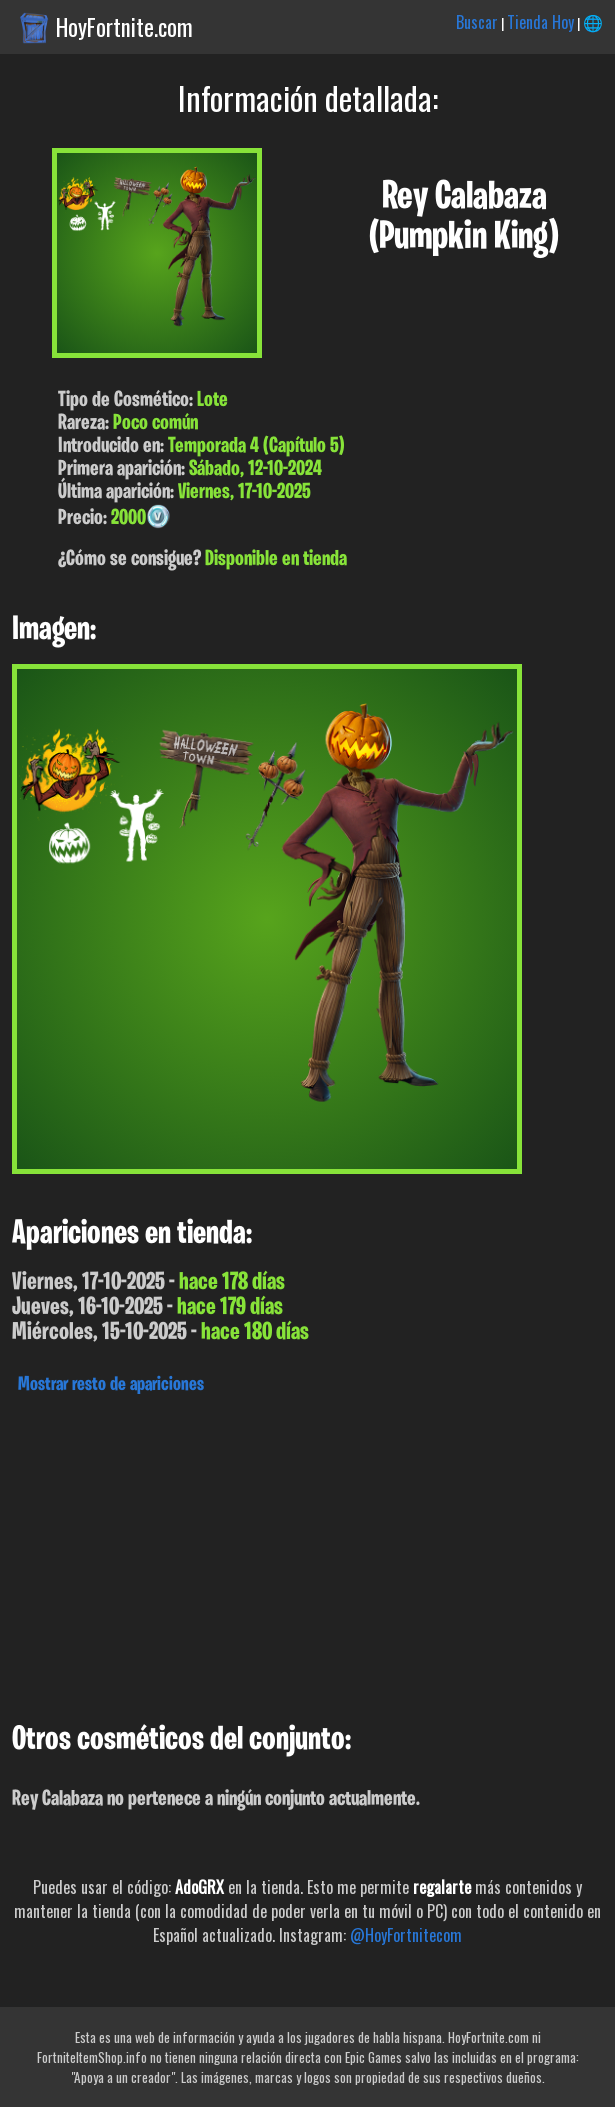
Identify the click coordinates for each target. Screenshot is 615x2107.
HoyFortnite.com (124, 27)
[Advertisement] (307, 1553)
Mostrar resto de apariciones (111, 1385)
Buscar (477, 22)
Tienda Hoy (540, 22)
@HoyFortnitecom (406, 1935)
